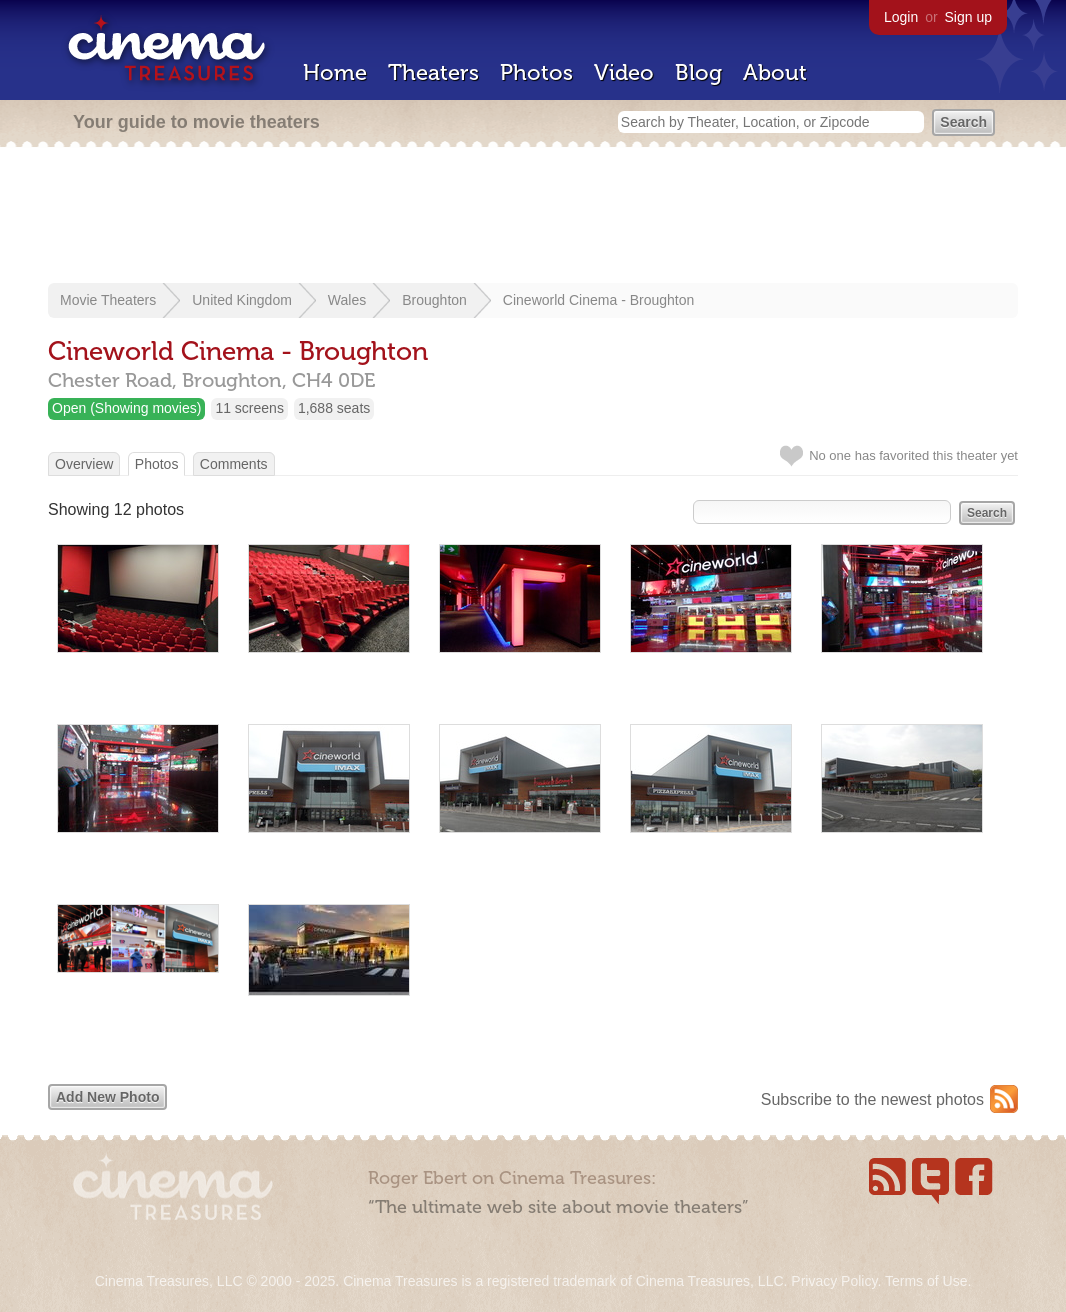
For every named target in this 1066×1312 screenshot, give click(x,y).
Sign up (968, 17)
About (775, 72)
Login (901, 17)
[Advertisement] (533, 217)
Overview (84, 464)
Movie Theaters (108, 300)
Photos (536, 72)
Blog (698, 72)
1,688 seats (334, 408)
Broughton (434, 300)
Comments (234, 464)
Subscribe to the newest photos (872, 1099)
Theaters (433, 72)
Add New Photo (107, 1097)
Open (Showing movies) (126, 408)
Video (624, 72)
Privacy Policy (834, 1281)
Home (335, 72)
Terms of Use (926, 1281)
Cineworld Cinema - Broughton (598, 300)
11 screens (249, 408)
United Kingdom (242, 300)
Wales (347, 300)
